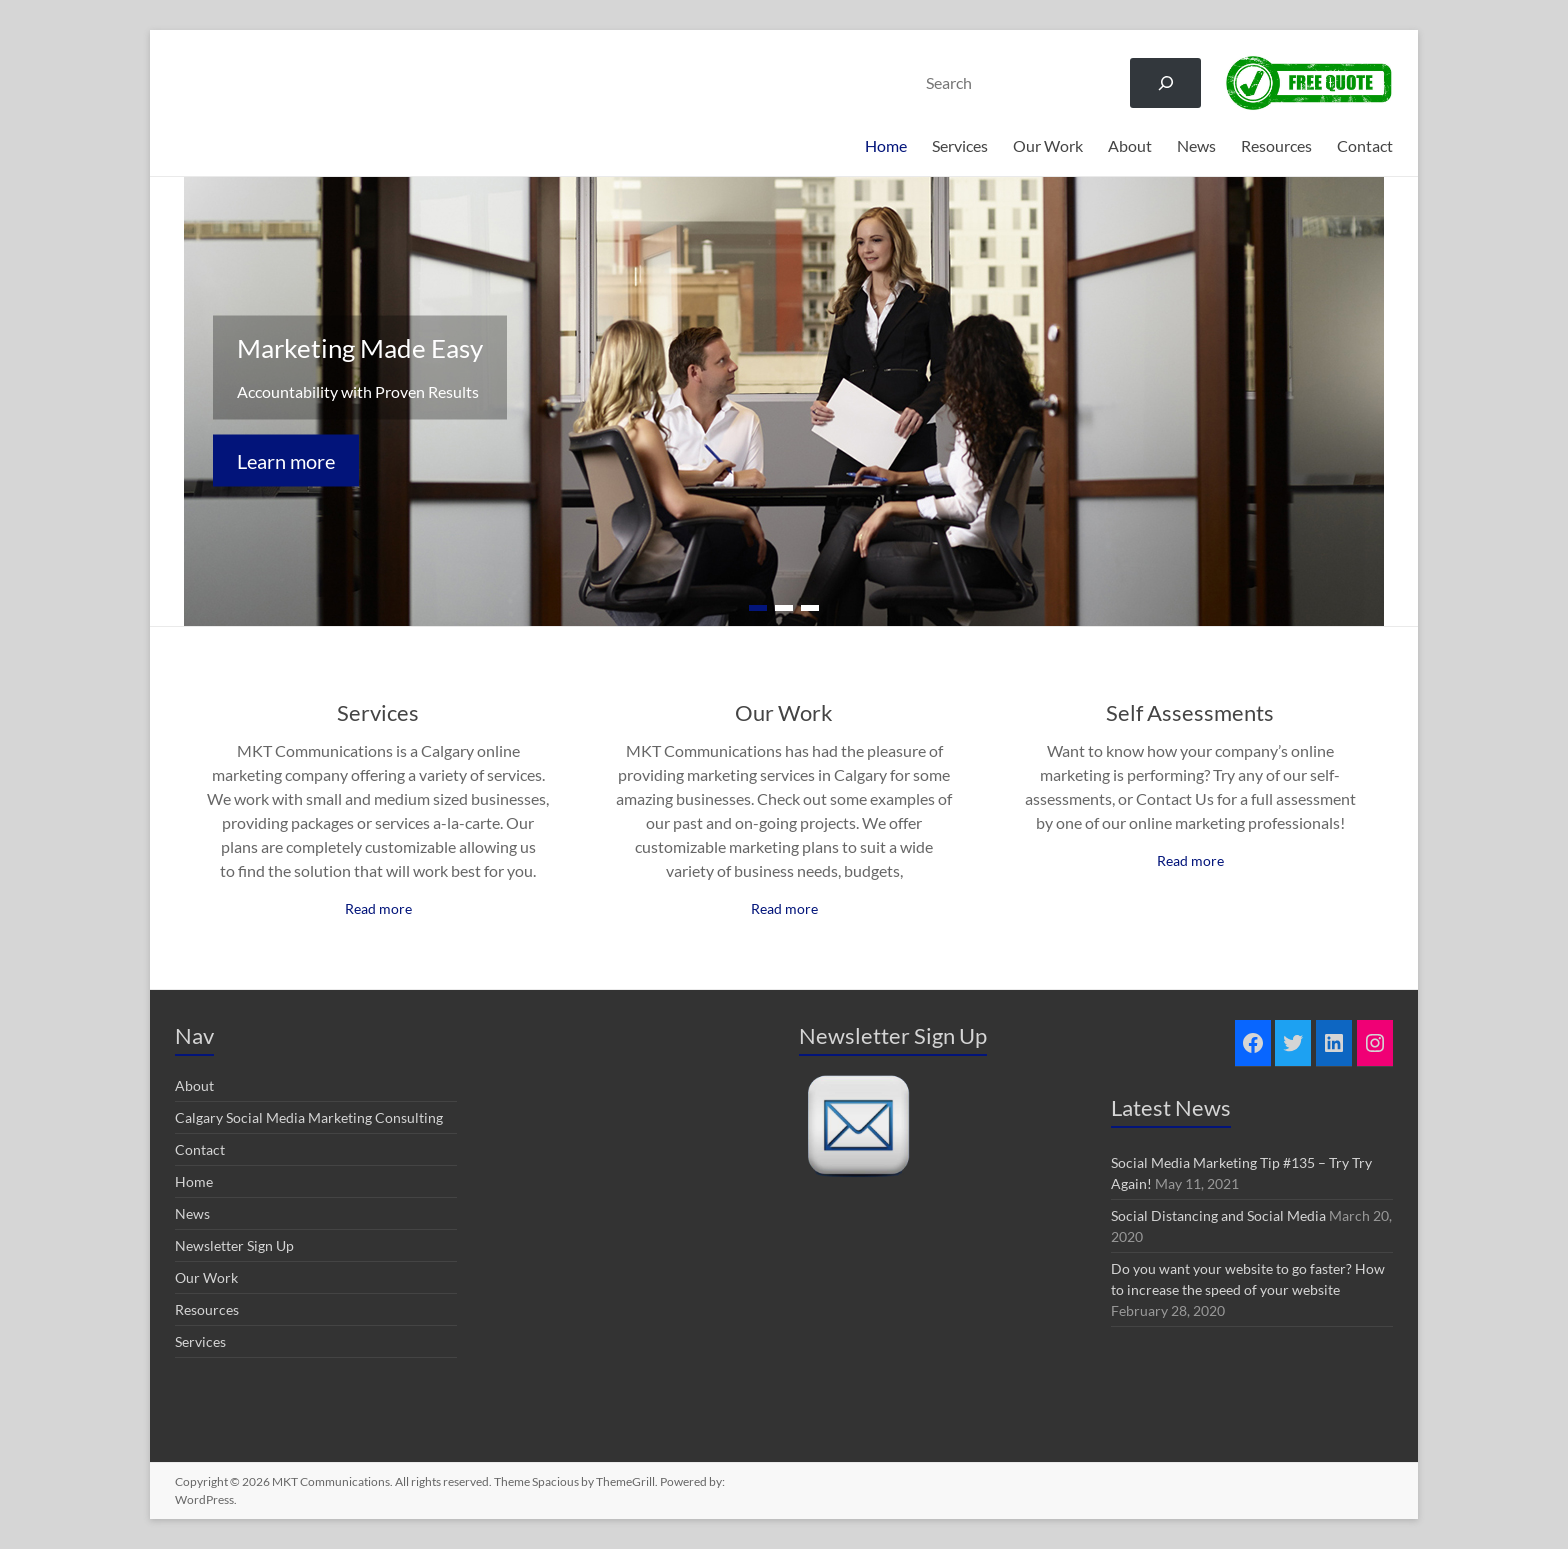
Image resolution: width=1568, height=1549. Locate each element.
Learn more (286, 461)
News (1196, 145)
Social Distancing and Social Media (1218, 1215)
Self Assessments (1190, 712)
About (1130, 145)
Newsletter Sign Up (234, 1245)
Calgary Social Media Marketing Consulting (309, 1117)
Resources (1276, 145)
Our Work (1048, 145)
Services (960, 145)
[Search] (1165, 82)
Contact (1365, 145)
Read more (378, 908)
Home (886, 145)
